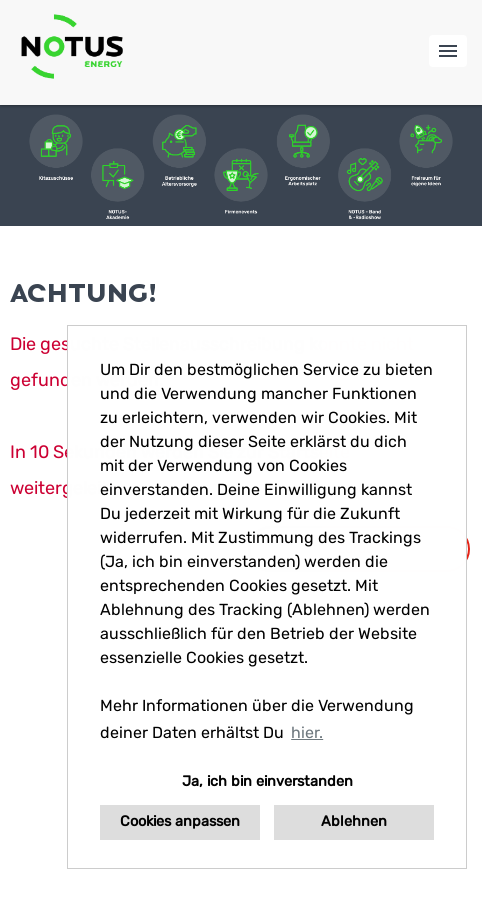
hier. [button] (307, 732)
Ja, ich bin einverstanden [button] (267, 781)
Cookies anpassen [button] (180, 821)
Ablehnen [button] (354, 821)
